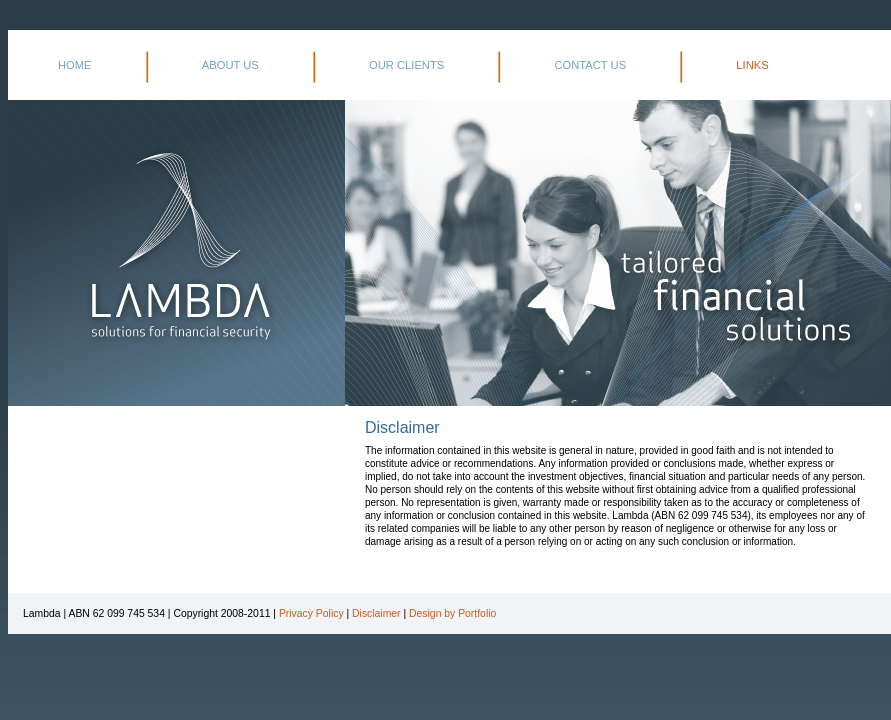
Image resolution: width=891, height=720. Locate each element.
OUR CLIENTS (406, 65)
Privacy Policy (311, 613)
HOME (75, 65)
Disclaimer (376, 613)
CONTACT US (590, 65)
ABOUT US (230, 65)
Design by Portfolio (452, 613)
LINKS (752, 65)
